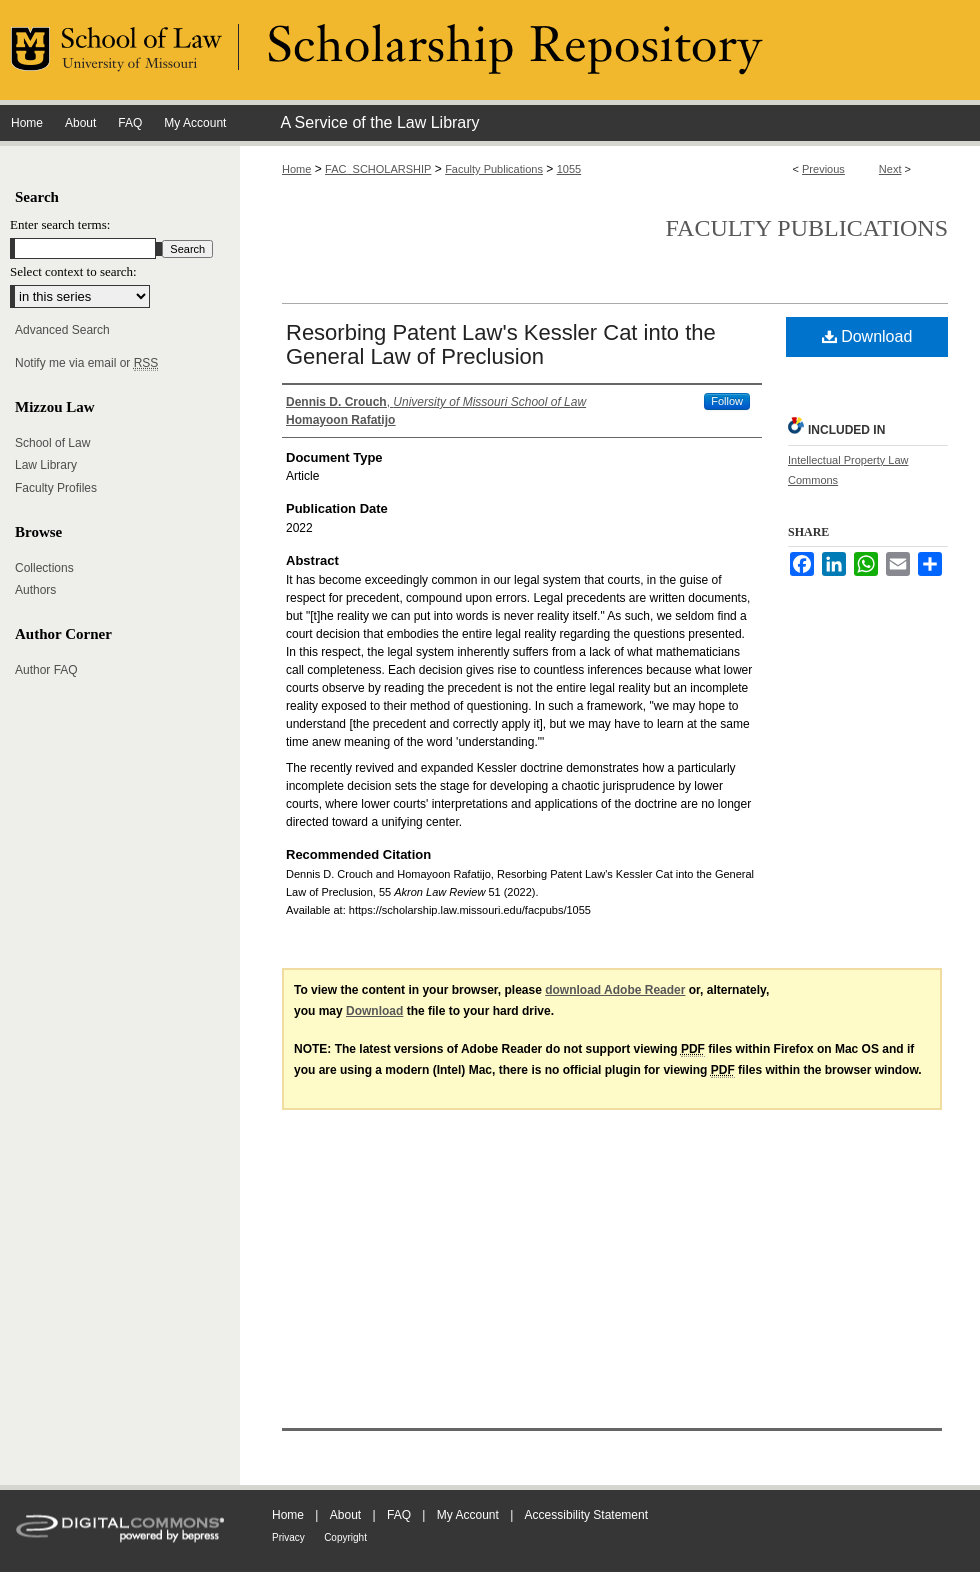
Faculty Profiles (56, 488)
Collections (44, 568)
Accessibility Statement (586, 1515)
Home (296, 169)
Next (890, 169)
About (345, 1515)
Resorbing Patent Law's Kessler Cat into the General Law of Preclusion (501, 344)
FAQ (399, 1515)
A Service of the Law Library (379, 122)
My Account (468, 1515)
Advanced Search (62, 330)
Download (867, 336)
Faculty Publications (494, 169)
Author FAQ (46, 670)
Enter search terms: (60, 224)
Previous (823, 169)
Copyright (345, 1537)
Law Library (46, 465)
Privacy (288, 1537)
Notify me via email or (86, 363)
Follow (727, 401)
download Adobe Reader (615, 990)
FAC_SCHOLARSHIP (378, 169)
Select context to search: (73, 271)
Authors (35, 590)
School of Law (52, 443)
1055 (569, 169)
